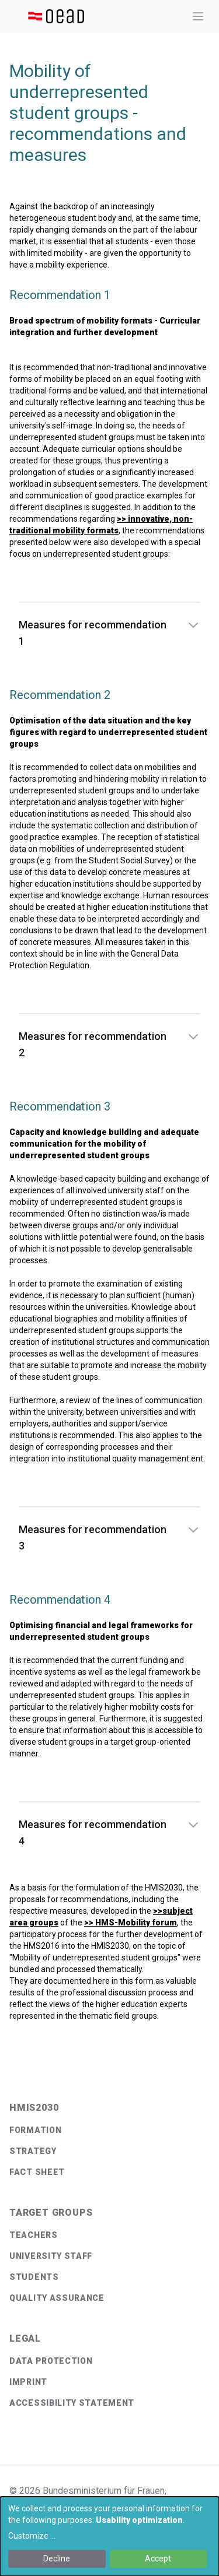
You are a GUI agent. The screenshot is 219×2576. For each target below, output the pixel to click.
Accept (158, 2558)
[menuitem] (109, 2130)
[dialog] (109, 2536)
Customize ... (31, 2535)
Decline (56, 2558)
